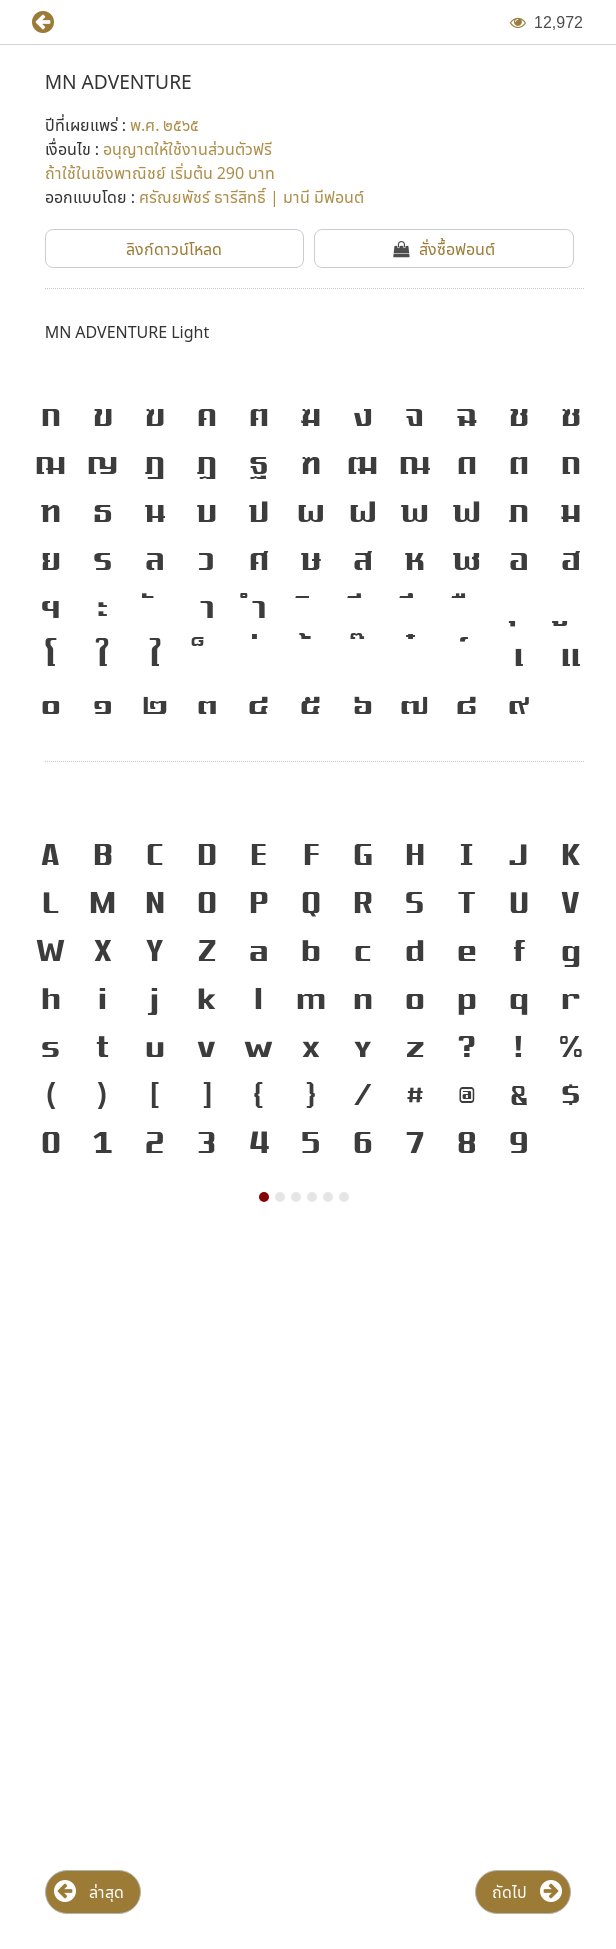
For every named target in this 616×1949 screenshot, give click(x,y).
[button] (35, 22)
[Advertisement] (308, 1395)
